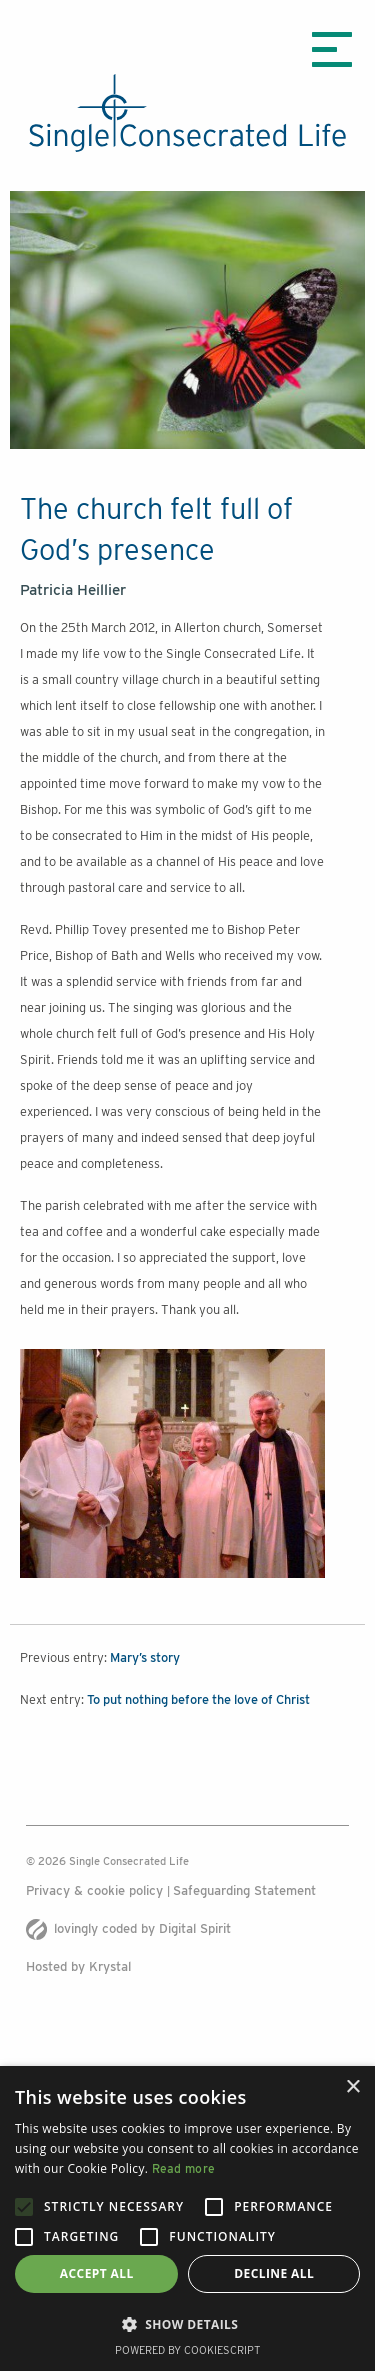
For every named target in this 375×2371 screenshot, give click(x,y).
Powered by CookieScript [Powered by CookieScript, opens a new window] (187, 2350)
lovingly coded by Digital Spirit (128, 1928)
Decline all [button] (274, 2273)
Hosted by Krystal (78, 1966)
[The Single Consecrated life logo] (187, 113)
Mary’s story (145, 1657)
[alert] (187, 2218)
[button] (187, 2324)
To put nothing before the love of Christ (198, 1699)
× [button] (352, 2087)
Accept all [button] (97, 2273)
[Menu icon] (332, 49)
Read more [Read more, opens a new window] (184, 2168)
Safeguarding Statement (244, 1890)
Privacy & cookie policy (96, 1890)
